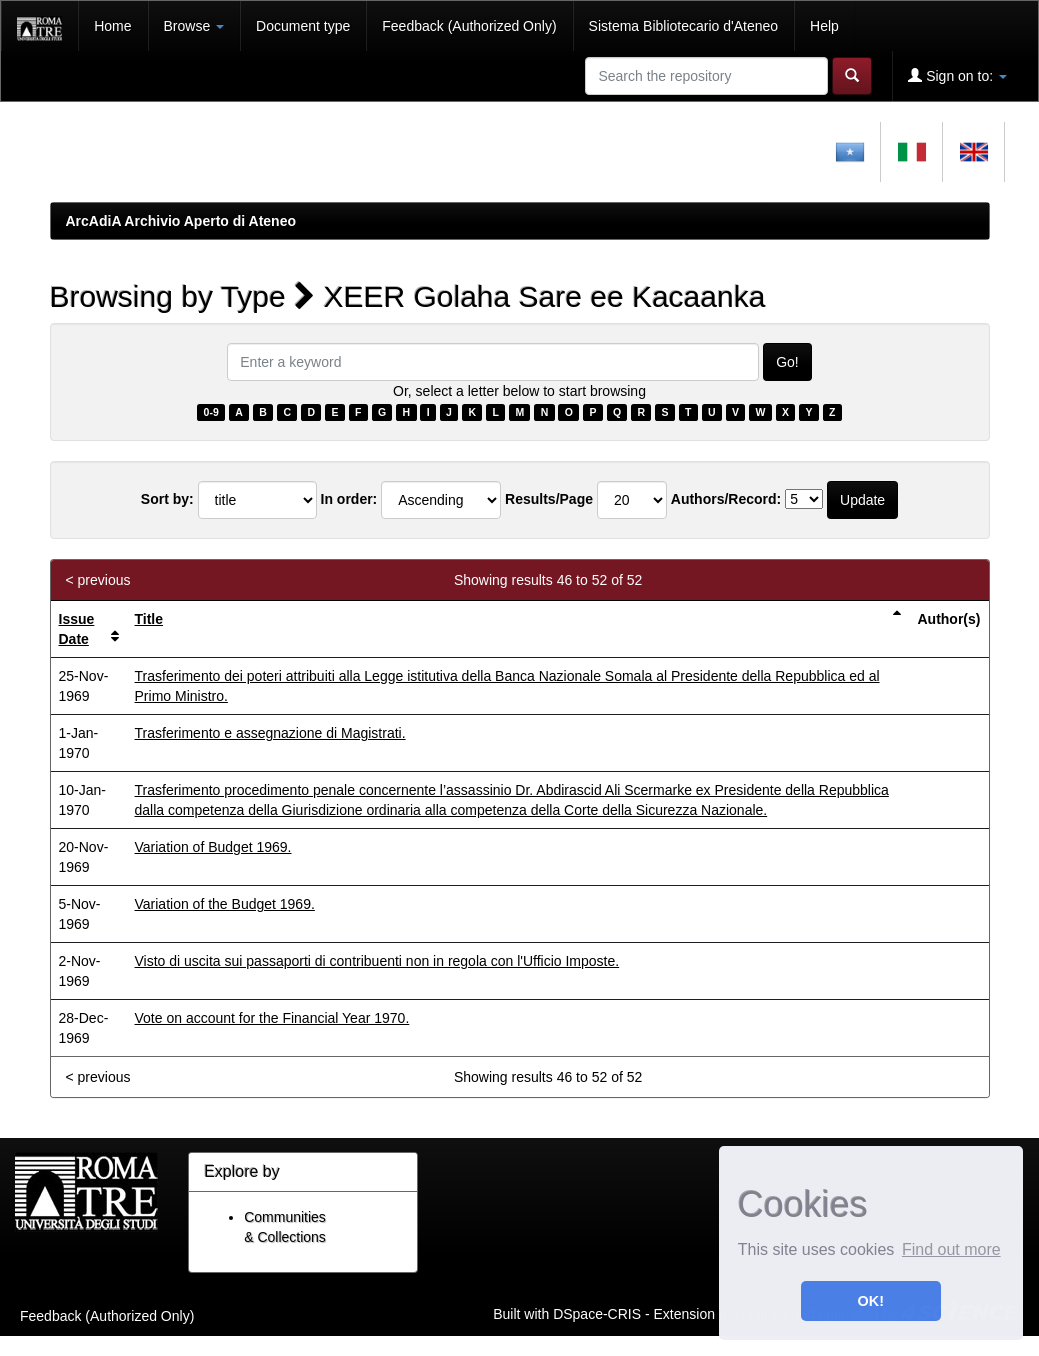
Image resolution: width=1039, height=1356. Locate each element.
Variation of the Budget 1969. (225, 904)
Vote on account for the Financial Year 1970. (272, 1018)
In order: (349, 499)
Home (112, 26)
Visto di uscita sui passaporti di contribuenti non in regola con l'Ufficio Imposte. (377, 961)
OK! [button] (871, 1301)
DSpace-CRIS (597, 1313)
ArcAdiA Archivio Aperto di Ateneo (181, 221)
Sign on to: (957, 75)
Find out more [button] (951, 1249)
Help (824, 26)
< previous (98, 580)
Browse (194, 26)
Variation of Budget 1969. (213, 847)
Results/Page (549, 499)
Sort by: (167, 499)
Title (149, 619)
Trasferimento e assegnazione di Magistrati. (270, 733)
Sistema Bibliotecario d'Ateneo (683, 26)
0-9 (211, 412)
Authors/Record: (726, 499)
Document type (303, 26)
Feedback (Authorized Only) (469, 26)
